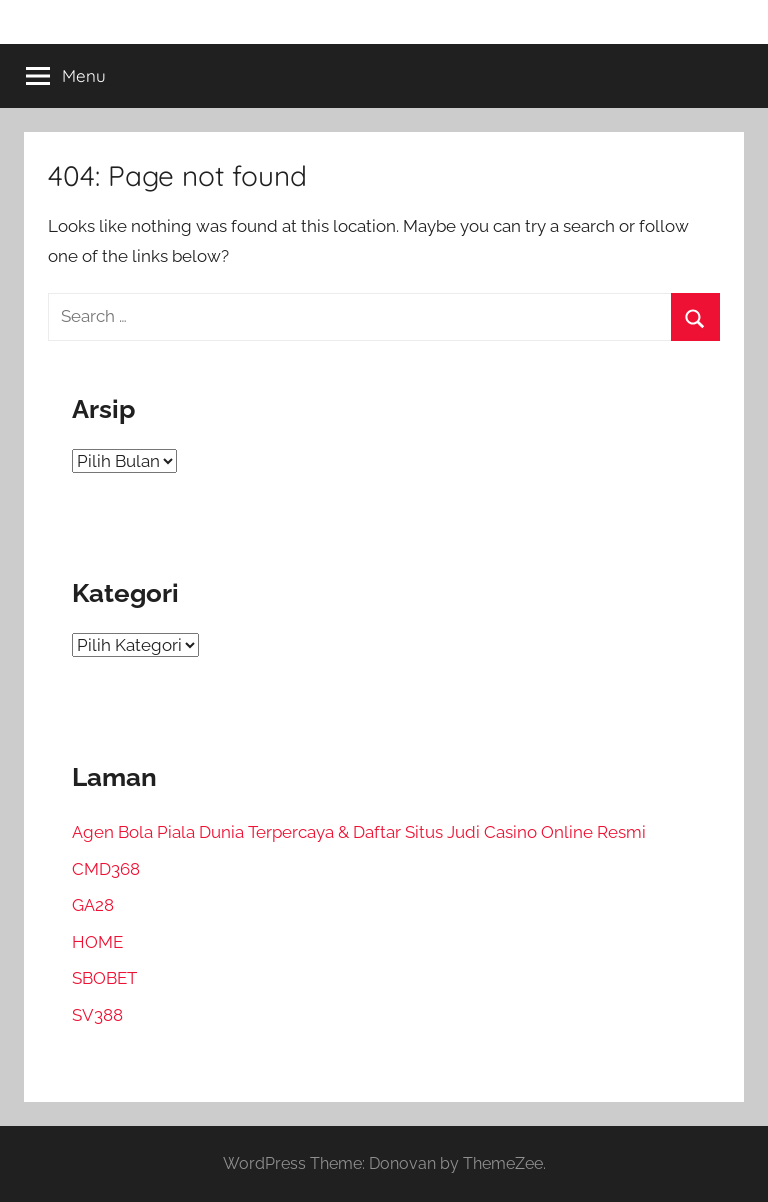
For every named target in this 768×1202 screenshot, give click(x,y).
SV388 (97, 1015)
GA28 (93, 905)
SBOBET (104, 978)
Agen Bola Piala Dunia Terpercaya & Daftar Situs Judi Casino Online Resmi (359, 832)
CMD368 (106, 869)
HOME (97, 942)
